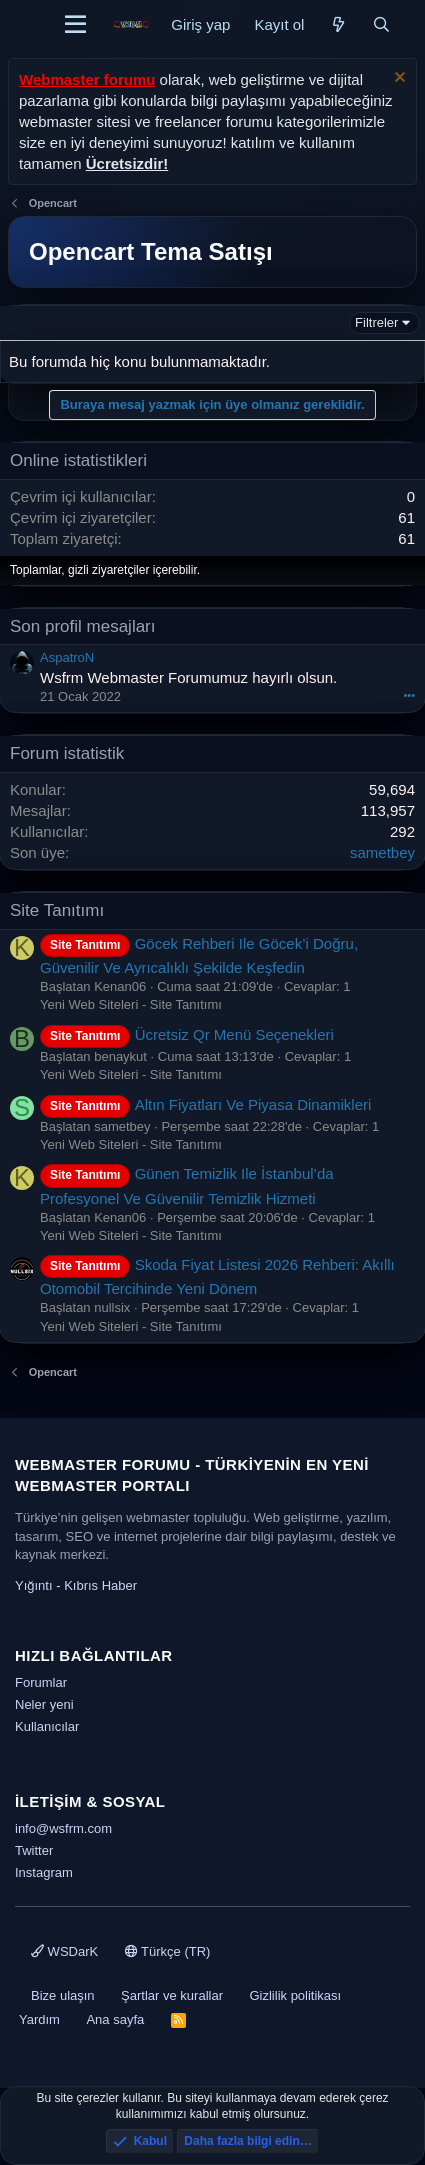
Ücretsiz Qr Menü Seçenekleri (187, 1034)
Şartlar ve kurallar (172, 1995)
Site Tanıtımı (57, 910)
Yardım (39, 2019)
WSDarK (64, 1951)
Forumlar (41, 1682)
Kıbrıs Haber (100, 1585)
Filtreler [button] (376, 322)
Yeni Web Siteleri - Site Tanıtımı (131, 1004)
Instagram (44, 1872)
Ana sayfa (115, 2019)
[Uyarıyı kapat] (397, 79)
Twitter (34, 1850)
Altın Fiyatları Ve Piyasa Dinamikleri (205, 1104)
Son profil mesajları (83, 626)
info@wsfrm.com (63, 1828)
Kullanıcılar (47, 1726)
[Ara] (381, 24)
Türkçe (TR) (168, 1951)
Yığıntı (34, 1585)
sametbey (382, 852)
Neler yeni (44, 1704)
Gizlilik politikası (295, 1995)
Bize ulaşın (63, 1995)
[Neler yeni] (337, 24)
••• (409, 695)
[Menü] (75, 25)
